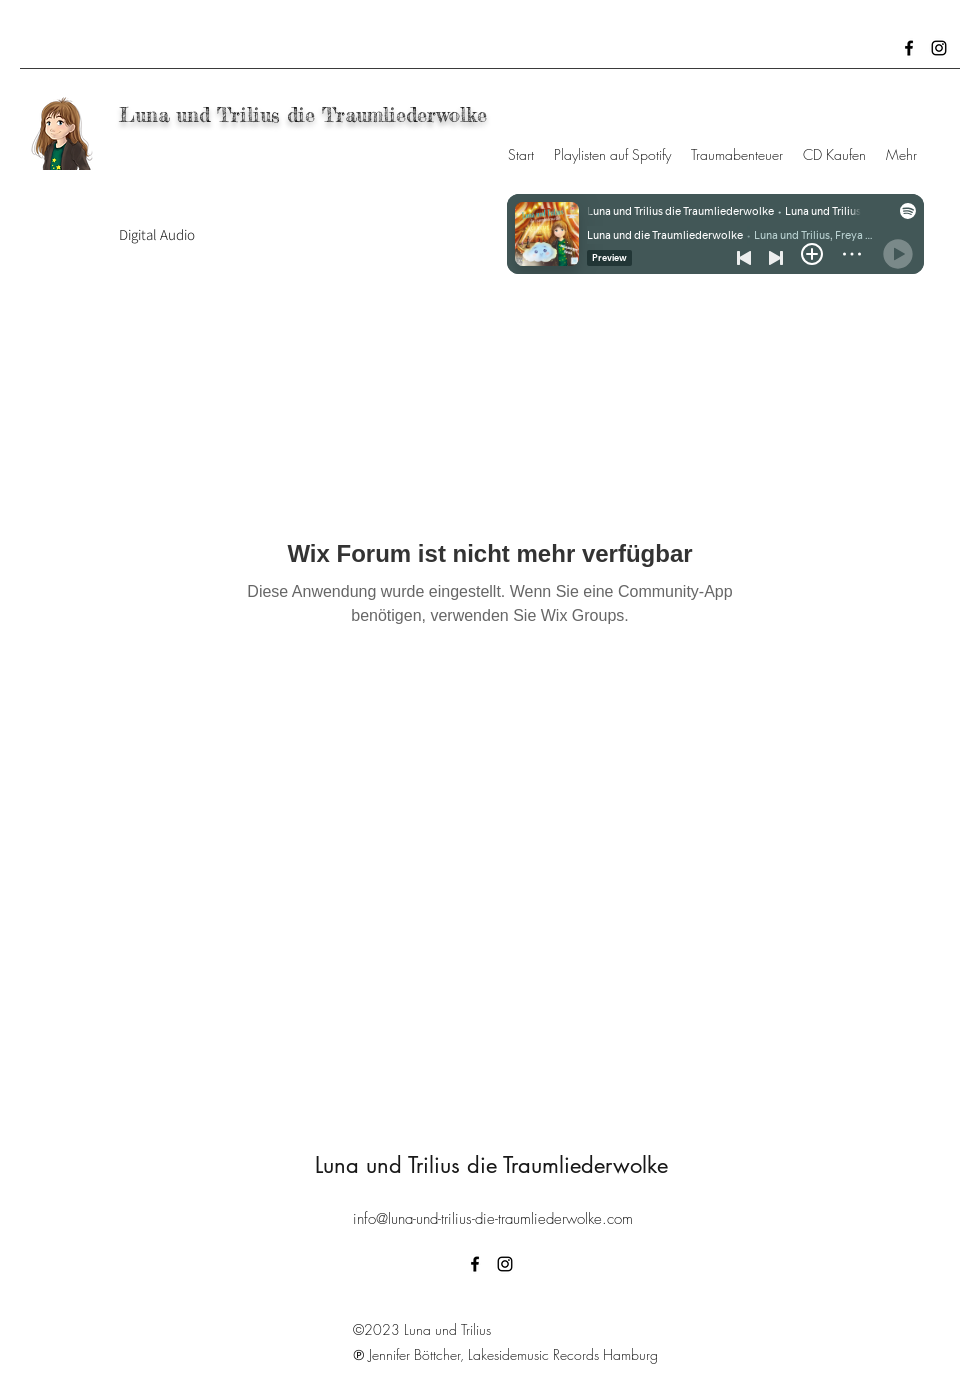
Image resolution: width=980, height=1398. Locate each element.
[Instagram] (939, 48)
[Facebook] (909, 48)
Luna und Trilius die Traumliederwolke (306, 114)
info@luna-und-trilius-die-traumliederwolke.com (493, 1219)
